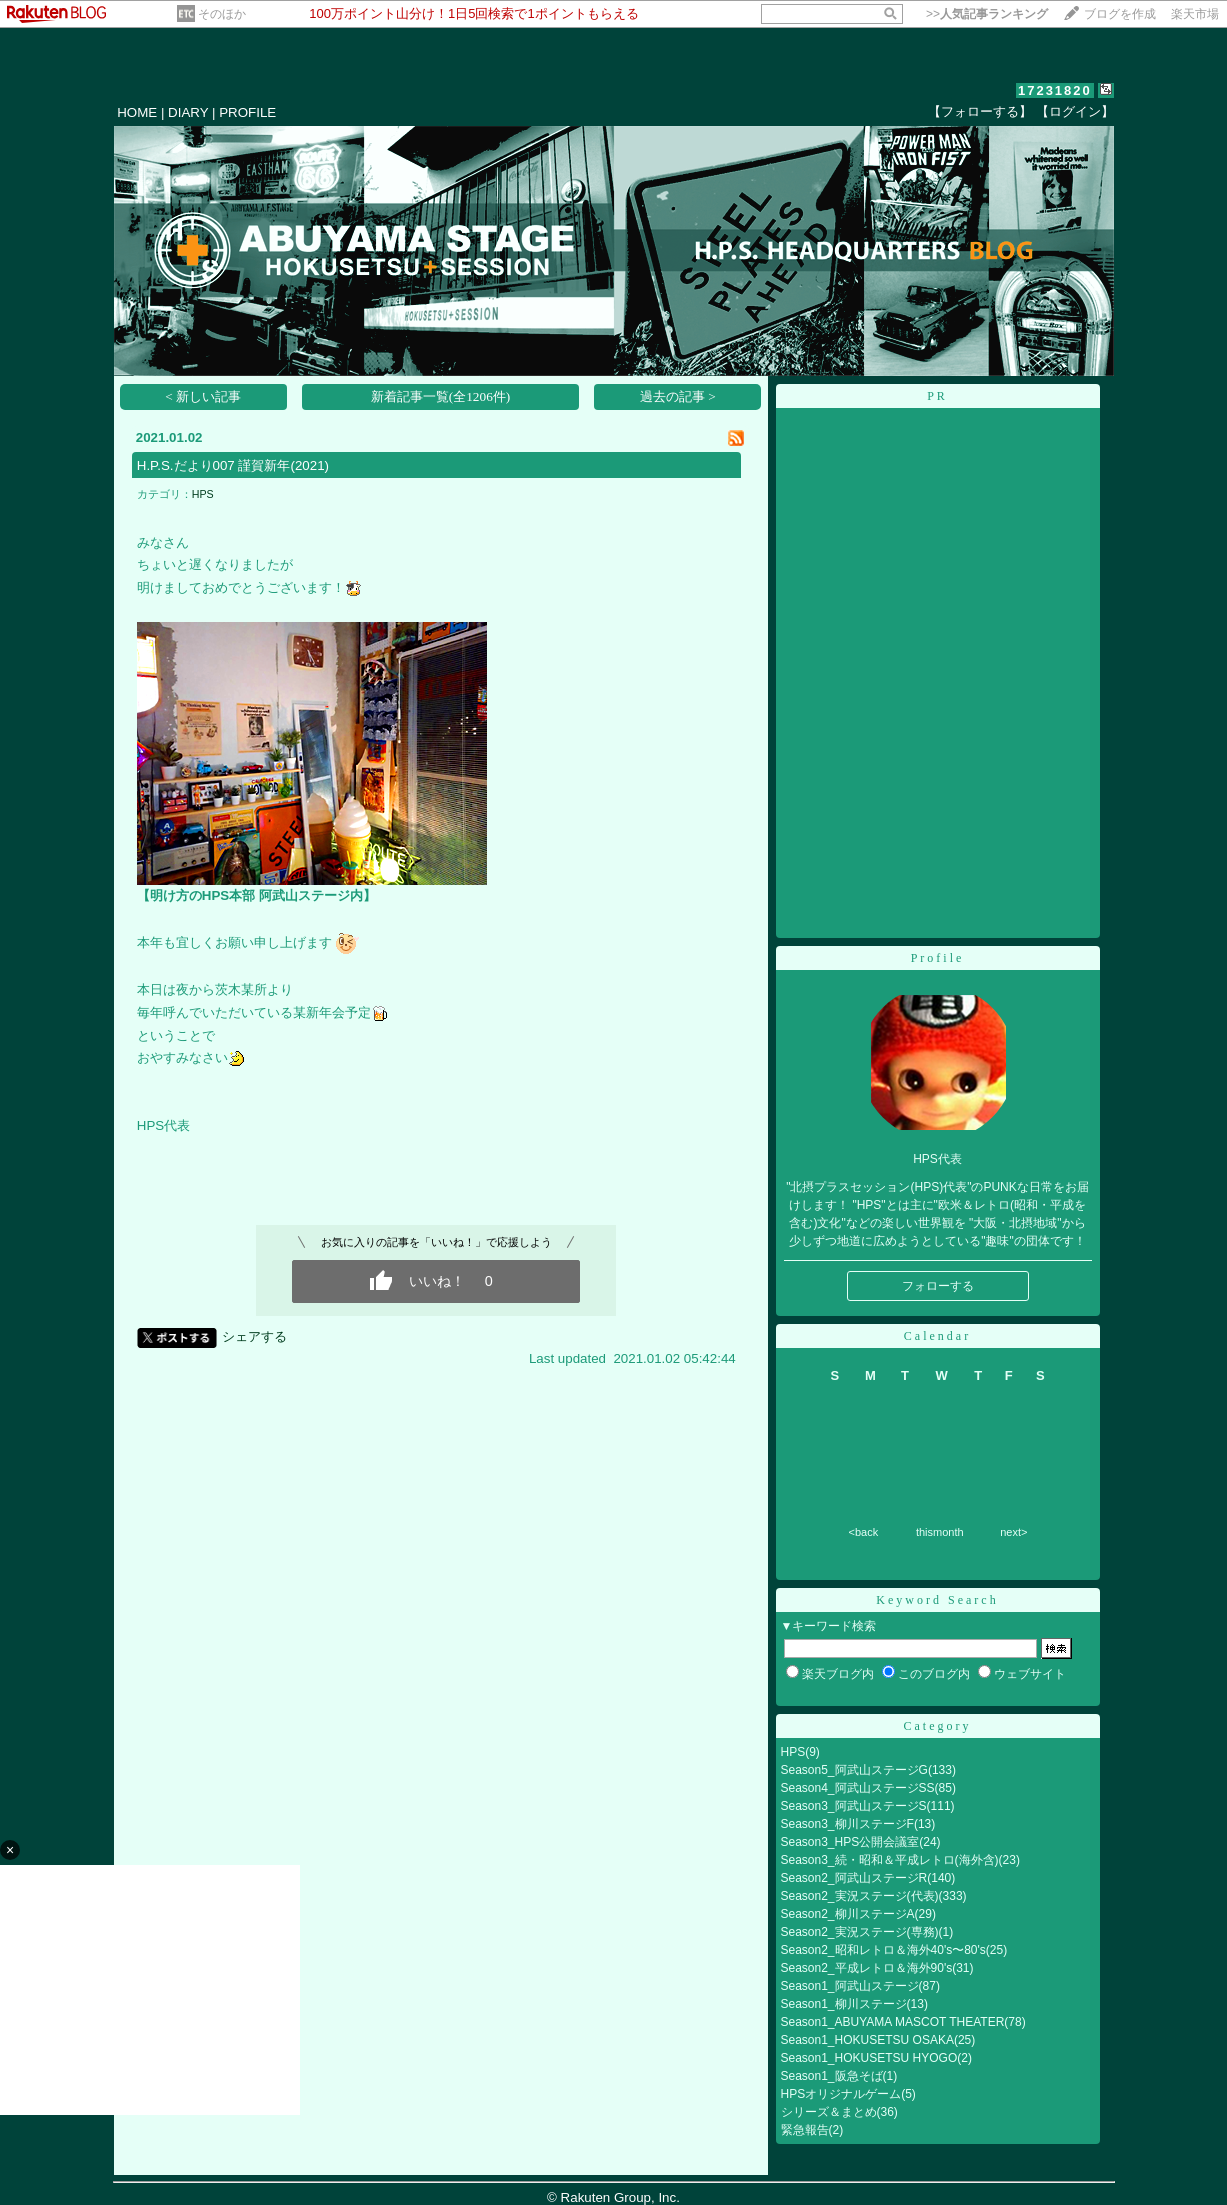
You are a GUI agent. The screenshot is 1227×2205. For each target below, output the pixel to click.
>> (987, 14)
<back (864, 1532)
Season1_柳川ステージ (844, 2004)
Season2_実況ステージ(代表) (860, 1896)
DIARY (188, 112)
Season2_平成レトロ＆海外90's (867, 1968)
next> (1013, 1532)
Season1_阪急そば (832, 2076)
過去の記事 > (678, 396)
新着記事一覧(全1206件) (441, 396)
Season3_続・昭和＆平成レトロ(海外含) (890, 1860)
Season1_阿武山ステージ (850, 1986)
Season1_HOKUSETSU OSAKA (867, 2040)
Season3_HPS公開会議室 (850, 1842)
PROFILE (247, 112)
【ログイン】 (1075, 111)
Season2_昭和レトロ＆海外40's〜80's (883, 1950)
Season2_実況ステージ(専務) (860, 1932)
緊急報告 (805, 2130)
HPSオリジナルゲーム (841, 2094)
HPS (203, 494)
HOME (137, 112)
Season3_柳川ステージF (847, 1824)
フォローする (938, 1286)
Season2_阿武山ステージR (854, 1878)
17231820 (1055, 90)
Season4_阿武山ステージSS (858, 1788)
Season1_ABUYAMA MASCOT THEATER (893, 2022)
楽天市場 (1195, 14)
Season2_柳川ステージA (848, 1914)
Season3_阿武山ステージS (854, 1806)
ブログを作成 (1120, 14)
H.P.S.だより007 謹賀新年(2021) (233, 465)
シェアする (254, 1336)
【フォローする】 (980, 111)
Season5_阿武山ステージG (854, 1770)
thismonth (940, 1532)
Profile (938, 958)
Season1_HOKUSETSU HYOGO (869, 2058)
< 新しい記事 (203, 396)
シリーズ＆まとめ (829, 2112)
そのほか (222, 14)
